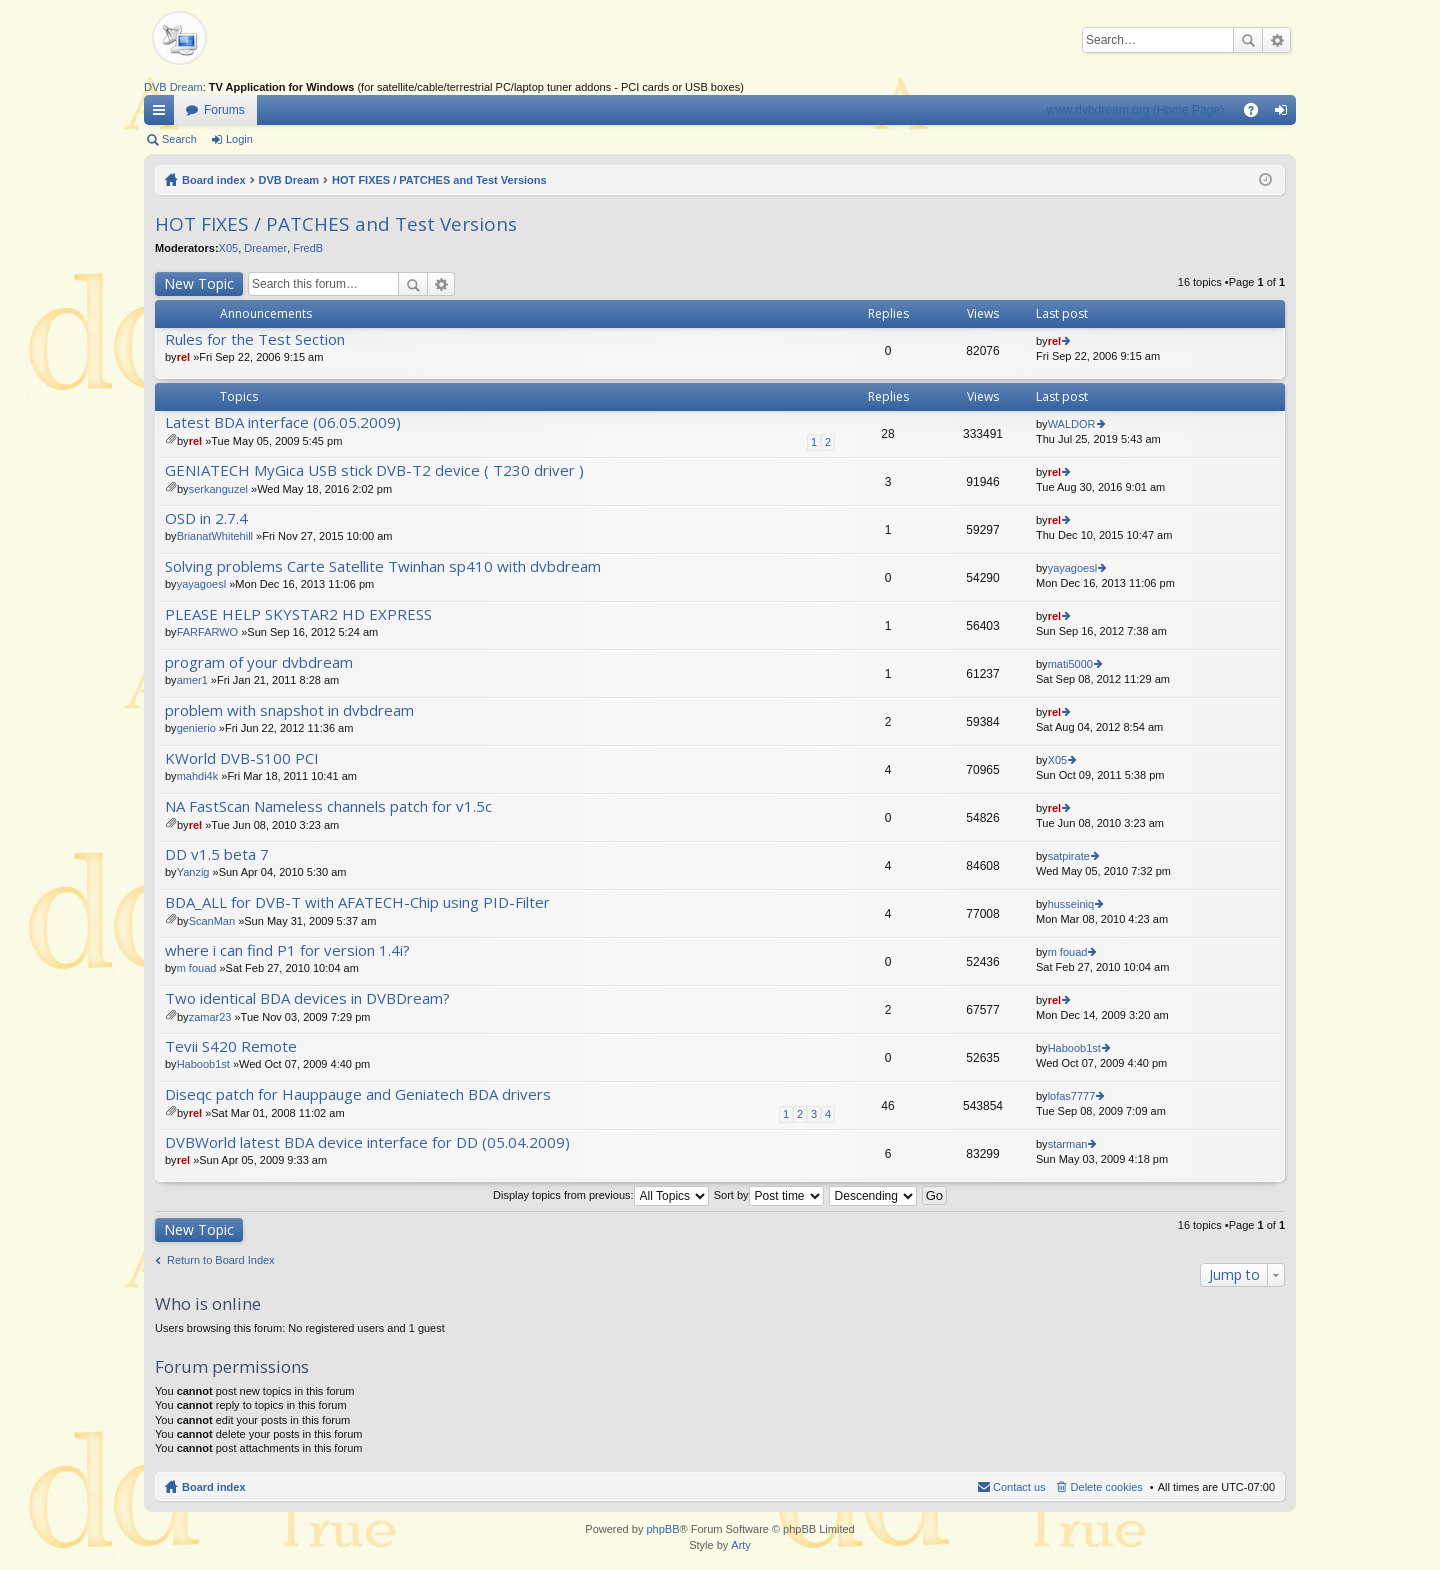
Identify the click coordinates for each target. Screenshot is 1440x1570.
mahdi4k (198, 776)
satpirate (1069, 856)
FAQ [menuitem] (1257, 114)
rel (183, 357)
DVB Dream (173, 87)
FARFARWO (208, 632)
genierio (196, 728)
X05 (229, 248)
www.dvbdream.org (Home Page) (1135, 110)
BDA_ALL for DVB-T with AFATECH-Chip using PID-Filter (357, 902)
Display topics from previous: (601, 1195)
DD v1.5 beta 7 (217, 854)
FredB (308, 248)
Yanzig (193, 872)
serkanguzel (218, 489)
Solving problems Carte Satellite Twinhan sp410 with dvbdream (383, 566)
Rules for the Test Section (255, 339)
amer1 (192, 680)
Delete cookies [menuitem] (1107, 1487)
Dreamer (265, 248)
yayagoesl (202, 584)
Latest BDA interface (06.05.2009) (283, 422)
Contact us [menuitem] (1019, 1487)
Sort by (769, 1195)
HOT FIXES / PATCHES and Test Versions (439, 180)
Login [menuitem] (1285, 114)
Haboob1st (203, 1064)
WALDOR (1072, 424)
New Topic (199, 283)
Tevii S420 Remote (231, 1046)
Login (239, 139)
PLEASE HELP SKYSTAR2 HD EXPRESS (298, 614)
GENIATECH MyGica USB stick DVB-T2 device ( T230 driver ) (374, 470)
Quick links (163, 114)
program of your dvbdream (259, 662)
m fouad (197, 968)
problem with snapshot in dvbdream (289, 710)
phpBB (662, 1529)
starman (1068, 1144)
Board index (214, 180)
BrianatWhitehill (215, 536)
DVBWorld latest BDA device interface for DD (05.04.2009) (367, 1142)
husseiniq (1071, 904)
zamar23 (210, 1017)
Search (1248, 40)
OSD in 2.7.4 (206, 518)
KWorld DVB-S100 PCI (242, 758)
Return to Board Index (221, 1260)
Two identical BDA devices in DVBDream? (307, 998)
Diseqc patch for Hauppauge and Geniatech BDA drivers (358, 1094)
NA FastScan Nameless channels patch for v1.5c (328, 806)
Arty (741, 1545)
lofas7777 (1072, 1096)
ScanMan (212, 921)
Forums (224, 110)
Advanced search (1276, 40)
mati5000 (1070, 664)
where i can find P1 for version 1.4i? (287, 950)
